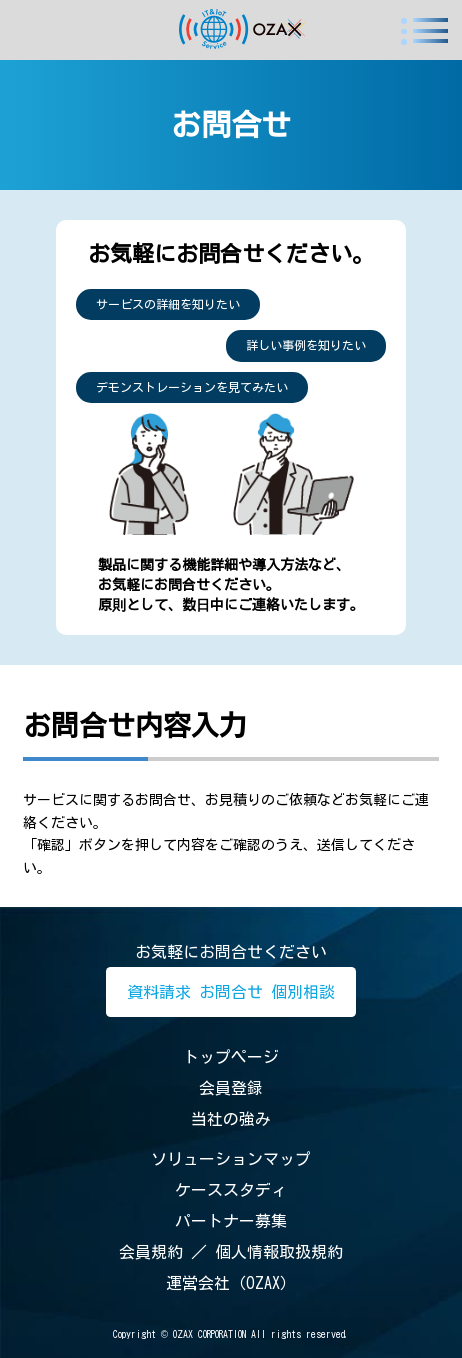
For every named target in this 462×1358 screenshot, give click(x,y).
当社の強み (231, 1119)
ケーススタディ (231, 1190)
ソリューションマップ (231, 1159)
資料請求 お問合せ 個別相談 (231, 992)
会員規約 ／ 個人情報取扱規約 (231, 1252)
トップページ (231, 1057)
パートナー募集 (231, 1221)
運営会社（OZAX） (231, 1283)
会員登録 (231, 1088)
